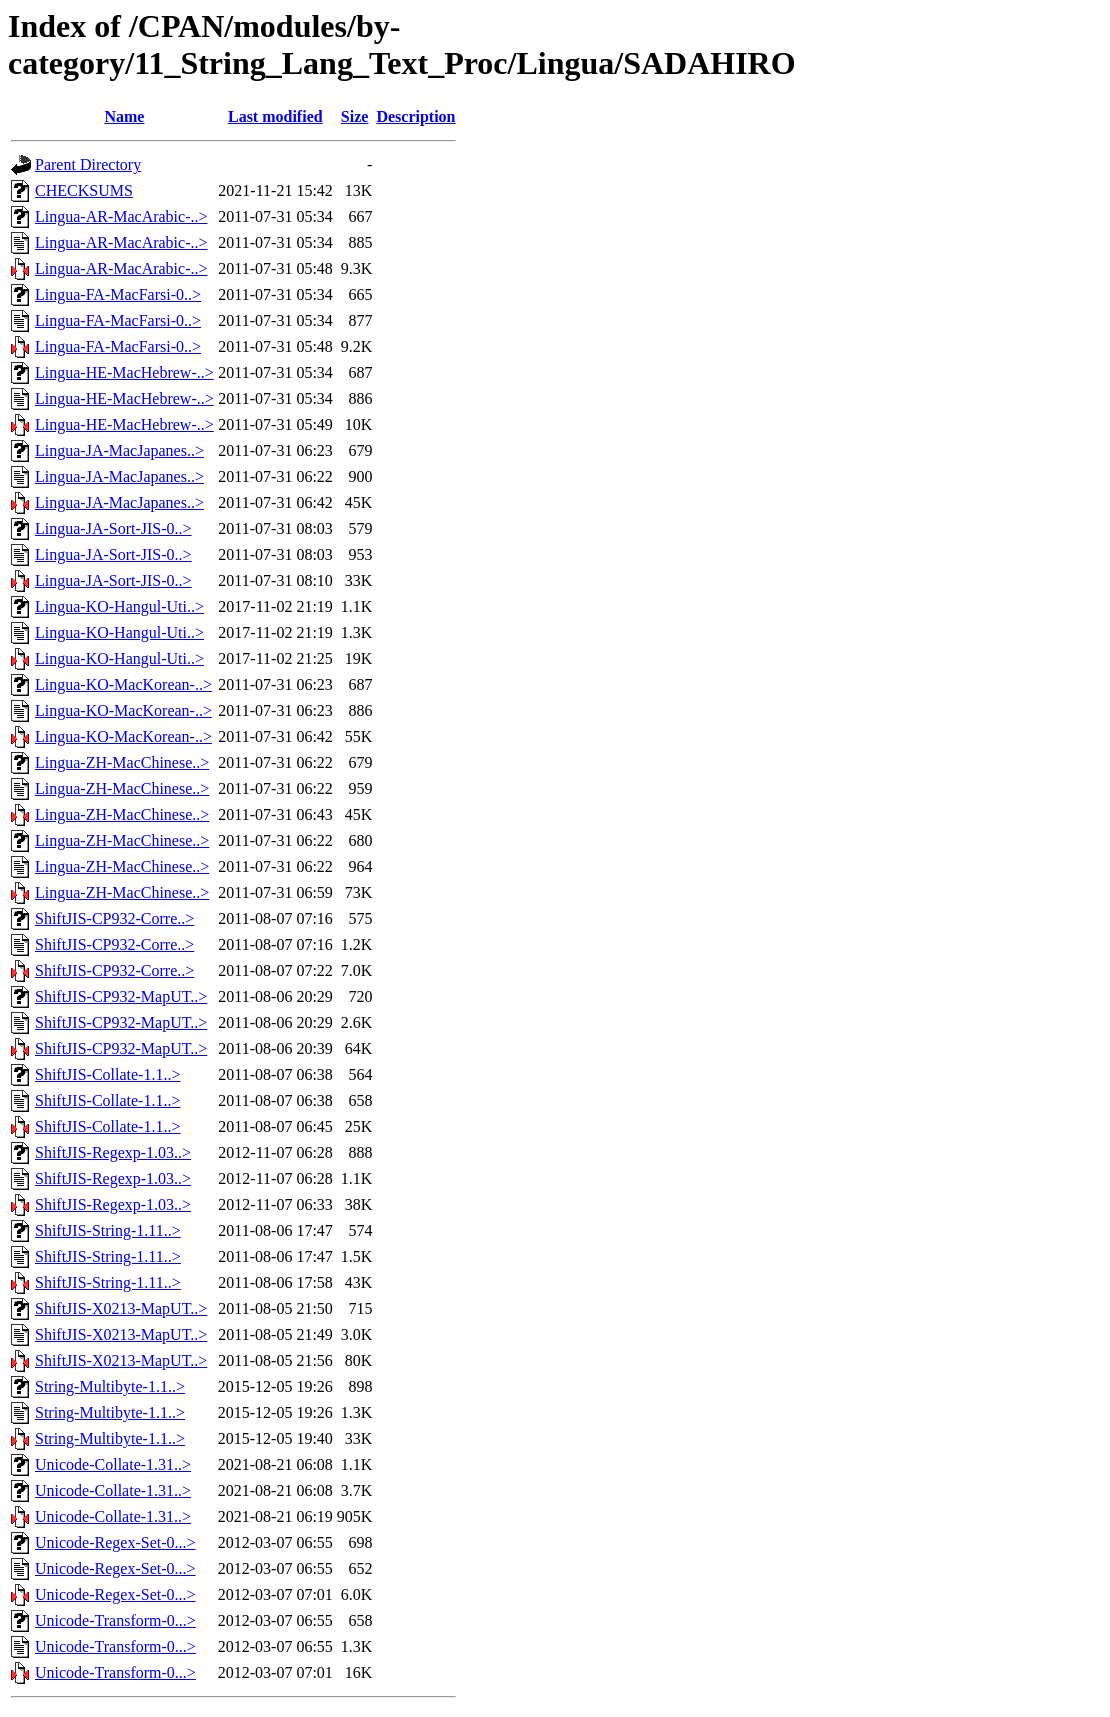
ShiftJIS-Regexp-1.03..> (113, 1152)
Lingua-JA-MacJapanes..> (119, 450)
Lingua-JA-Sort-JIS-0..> (113, 528)
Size (355, 116)
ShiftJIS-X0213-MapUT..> (121, 1308)
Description (415, 116)
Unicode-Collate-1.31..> (113, 1464)
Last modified (275, 116)
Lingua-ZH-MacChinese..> (122, 762)
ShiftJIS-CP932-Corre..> (114, 918)
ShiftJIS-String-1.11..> (108, 1230)
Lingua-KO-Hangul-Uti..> (119, 606)
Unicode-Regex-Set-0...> (115, 1542)
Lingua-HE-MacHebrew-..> (124, 372)
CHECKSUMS (84, 190)
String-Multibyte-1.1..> (110, 1386)
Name (124, 116)
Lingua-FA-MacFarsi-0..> (118, 294)
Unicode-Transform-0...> (115, 1620)
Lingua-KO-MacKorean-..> (123, 684)
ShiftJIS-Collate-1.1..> (107, 1074)
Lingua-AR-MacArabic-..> (121, 216)
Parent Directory (88, 164)
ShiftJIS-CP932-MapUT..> (121, 996)
